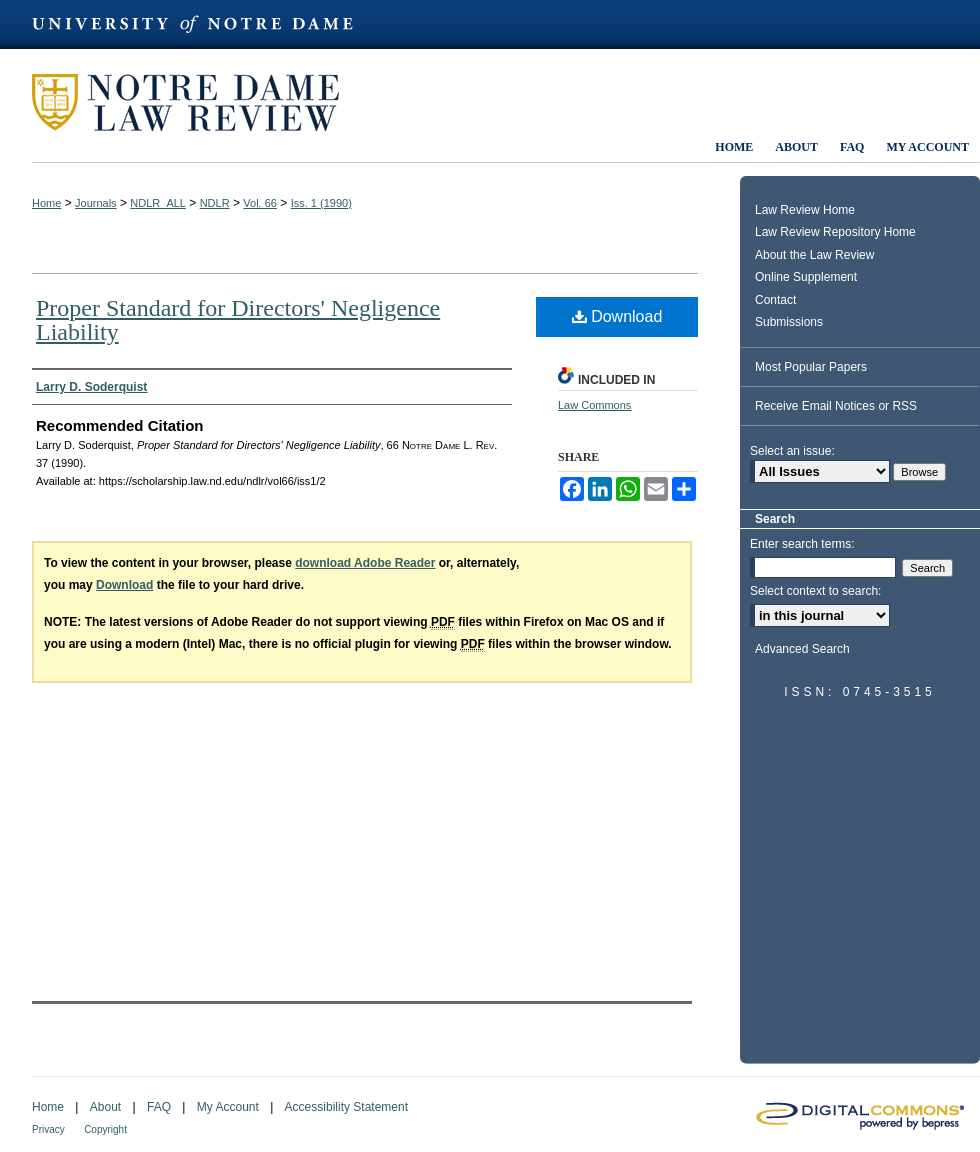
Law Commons (594, 405)
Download (617, 316)
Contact (775, 300)
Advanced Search (802, 649)
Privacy (48, 1129)
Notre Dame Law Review (200, 102)
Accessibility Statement (346, 1107)
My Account (228, 1107)
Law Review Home (805, 210)
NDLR (215, 203)
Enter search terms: (802, 544)
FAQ (159, 1107)
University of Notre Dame (202, 24)
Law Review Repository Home (835, 232)
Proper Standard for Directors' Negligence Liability (238, 320)
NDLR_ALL (158, 203)
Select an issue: (792, 451)
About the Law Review (814, 255)
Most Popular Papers (811, 367)
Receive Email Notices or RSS (836, 406)
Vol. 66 (260, 203)
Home (46, 203)
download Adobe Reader (365, 563)
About (105, 1107)
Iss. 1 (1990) (321, 203)
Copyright (105, 1129)
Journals (96, 203)
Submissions (789, 322)
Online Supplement (806, 277)
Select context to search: (815, 591)
